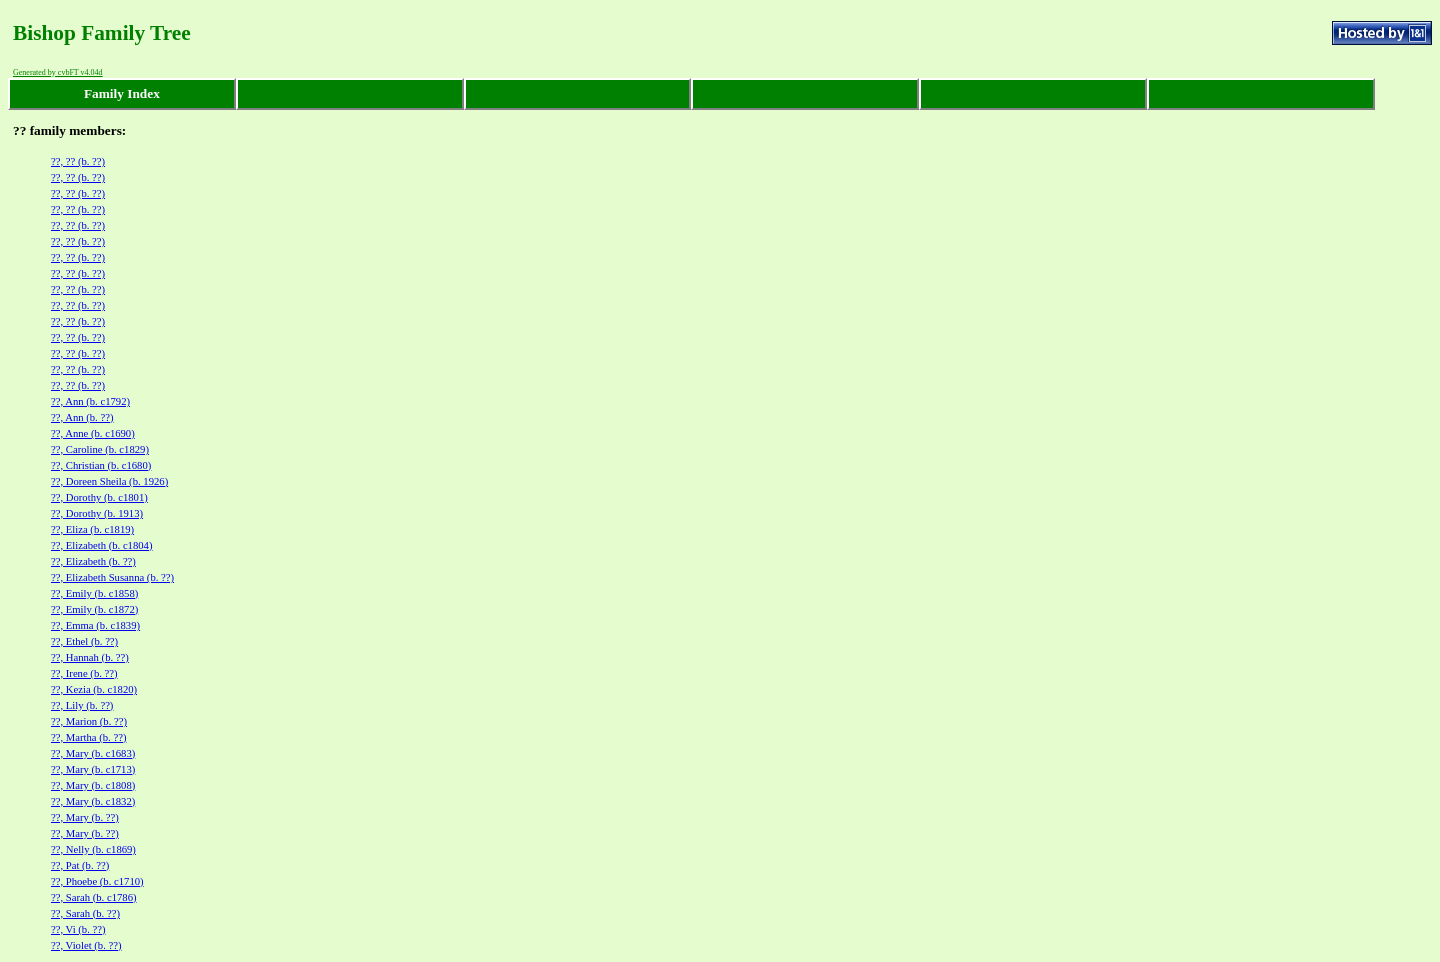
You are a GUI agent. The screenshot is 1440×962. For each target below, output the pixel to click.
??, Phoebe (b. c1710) (97, 881)
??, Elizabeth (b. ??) (93, 561)
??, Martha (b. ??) (88, 737)
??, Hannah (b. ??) (90, 657)
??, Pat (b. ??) (80, 865)
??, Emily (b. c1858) (94, 593)
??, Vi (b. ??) (78, 929)
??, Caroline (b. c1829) (100, 449)
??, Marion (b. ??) (89, 721)
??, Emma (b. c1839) (95, 625)
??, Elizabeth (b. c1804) (101, 545)
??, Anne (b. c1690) (93, 433)
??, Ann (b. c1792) (90, 401)
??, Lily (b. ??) (82, 705)
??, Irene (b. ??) (84, 673)
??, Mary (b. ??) (85, 817)
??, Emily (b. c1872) (94, 609)
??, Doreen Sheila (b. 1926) (109, 481)
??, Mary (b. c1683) (93, 753)
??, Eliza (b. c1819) (92, 529)
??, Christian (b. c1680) (101, 465)
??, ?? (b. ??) (78, 161)
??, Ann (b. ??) (82, 417)
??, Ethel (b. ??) (84, 641)
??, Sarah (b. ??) (85, 913)
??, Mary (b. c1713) (93, 769)
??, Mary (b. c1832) (93, 801)
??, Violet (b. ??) (86, 945)
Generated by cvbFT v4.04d (58, 72)
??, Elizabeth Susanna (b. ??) (112, 577)
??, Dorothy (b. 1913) (97, 513)
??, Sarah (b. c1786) (94, 897)
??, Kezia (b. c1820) (94, 689)
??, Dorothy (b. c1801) (99, 497)
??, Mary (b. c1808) (93, 785)
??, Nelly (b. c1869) (93, 849)
